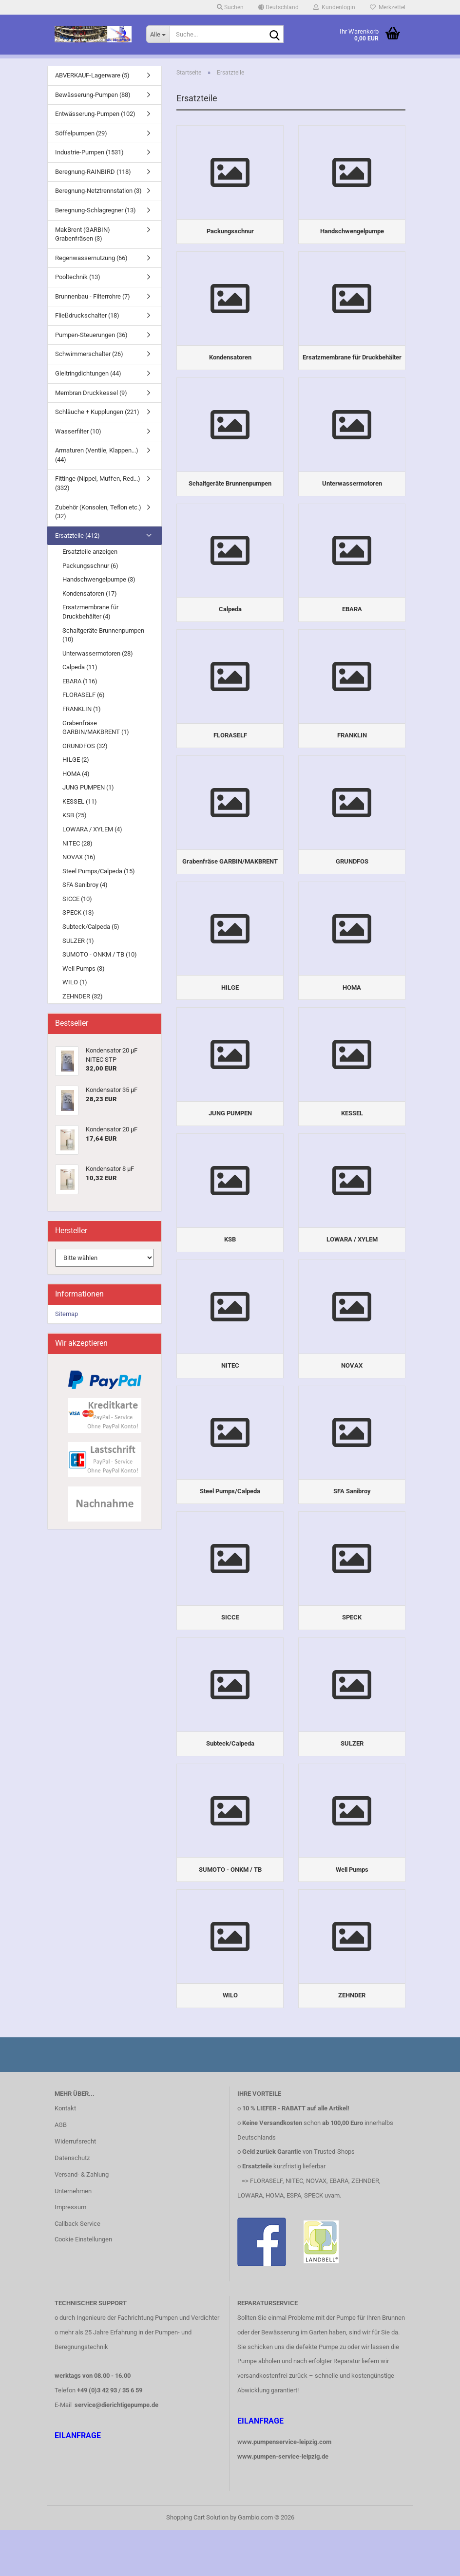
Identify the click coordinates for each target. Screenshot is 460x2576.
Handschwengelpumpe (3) (98, 579)
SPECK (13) (78, 912)
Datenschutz (72, 2203)
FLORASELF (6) (83, 694)
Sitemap (66, 1313)
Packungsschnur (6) (90, 565)
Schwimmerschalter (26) (89, 353)
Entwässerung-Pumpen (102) (95, 113)
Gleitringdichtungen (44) (88, 373)
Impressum (70, 2253)
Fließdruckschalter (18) (87, 315)
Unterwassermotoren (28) (97, 653)
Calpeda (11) (79, 667)
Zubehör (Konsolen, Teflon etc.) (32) (98, 512)
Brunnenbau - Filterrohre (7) (92, 296)
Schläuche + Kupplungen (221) (97, 411)
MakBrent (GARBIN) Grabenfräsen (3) (82, 234)
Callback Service (77, 2270)
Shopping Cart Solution (197, 2563)
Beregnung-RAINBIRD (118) (93, 171)
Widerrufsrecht (75, 2187)
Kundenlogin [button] (334, 7)
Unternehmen (73, 2236)
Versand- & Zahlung (82, 2220)
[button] (278, 7)
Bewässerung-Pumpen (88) (93, 94)
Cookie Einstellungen (83, 2285)
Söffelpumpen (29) (81, 133)
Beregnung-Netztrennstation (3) (98, 190)
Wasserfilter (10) (78, 431)
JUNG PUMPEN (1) (88, 787)
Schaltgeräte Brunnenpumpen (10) (103, 635)
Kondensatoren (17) (89, 593)
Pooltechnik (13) (77, 277)
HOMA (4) (76, 773)
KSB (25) (74, 815)
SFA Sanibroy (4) (85, 884)
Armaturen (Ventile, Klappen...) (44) (96, 455)
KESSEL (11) (79, 801)
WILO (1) (74, 982)
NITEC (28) (77, 843)
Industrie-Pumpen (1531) (89, 152)
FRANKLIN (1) (81, 709)
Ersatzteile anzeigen (89, 551)
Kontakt (65, 2154)
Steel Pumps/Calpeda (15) (98, 871)
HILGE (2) (75, 759)
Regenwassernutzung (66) (91, 258)
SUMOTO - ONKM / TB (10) (99, 954)
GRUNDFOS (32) (85, 746)
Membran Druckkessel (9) (91, 392)
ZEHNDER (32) (82, 996)
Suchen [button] (230, 7)
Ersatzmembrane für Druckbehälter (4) (90, 611)
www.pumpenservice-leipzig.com (284, 2487)
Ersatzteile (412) (77, 535)
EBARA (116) (79, 681)
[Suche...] (158, 34)
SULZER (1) (78, 940)
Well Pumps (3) (83, 968)
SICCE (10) (77, 899)
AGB (61, 2170)
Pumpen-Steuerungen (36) (91, 334)
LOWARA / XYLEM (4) (92, 829)
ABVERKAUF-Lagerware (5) (92, 75)
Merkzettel (387, 7)
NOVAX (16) (79, 857)
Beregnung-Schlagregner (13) (95, 210)
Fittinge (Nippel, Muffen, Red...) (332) (97, 483)
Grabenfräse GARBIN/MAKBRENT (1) (95, 727)
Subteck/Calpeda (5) (90, 926)
